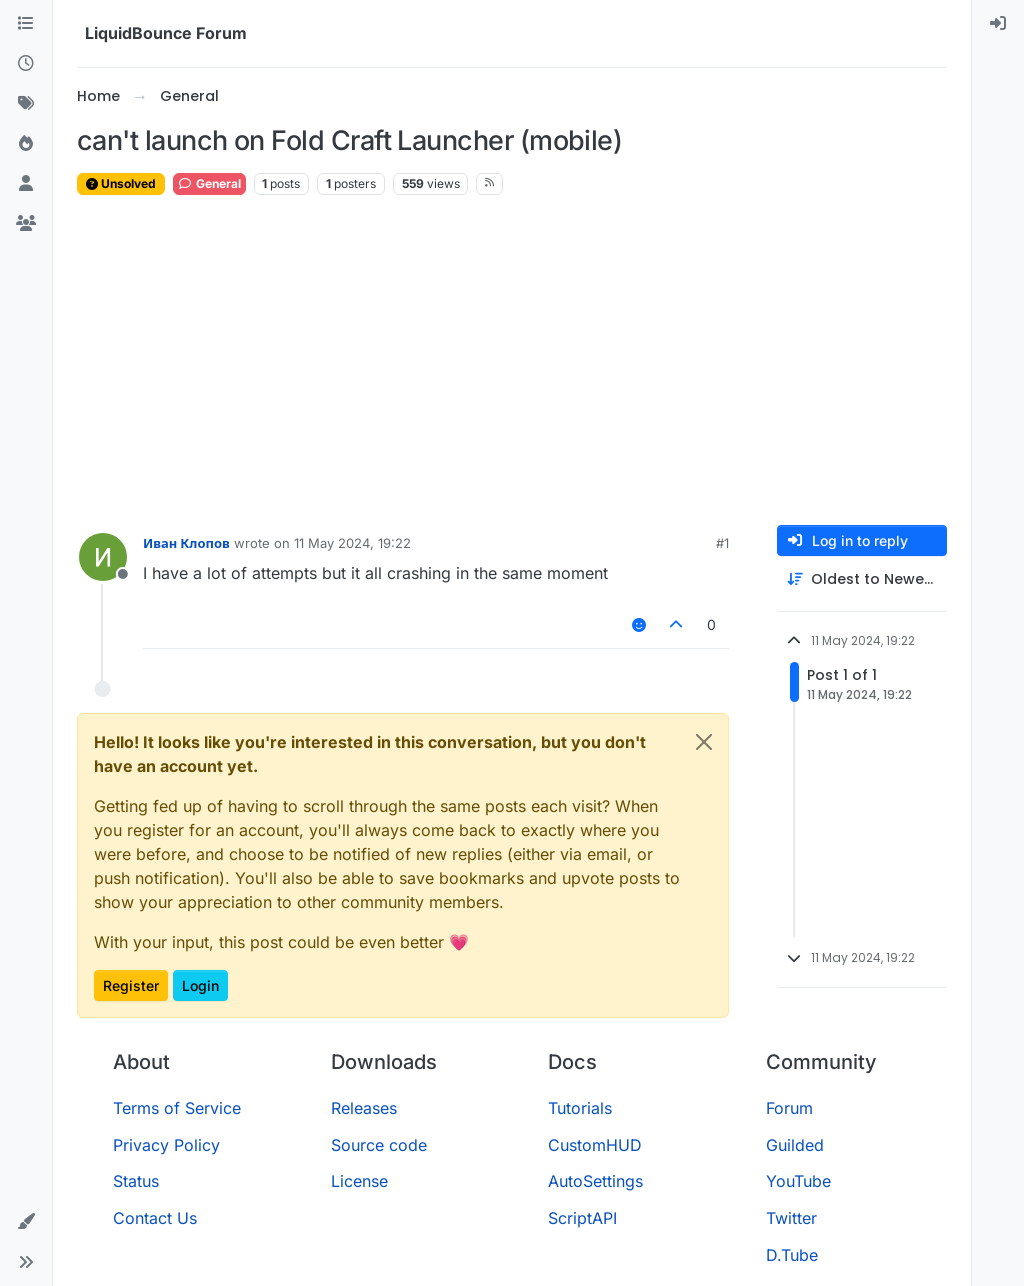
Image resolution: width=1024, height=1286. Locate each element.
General (209, 183)
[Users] (26, 184)
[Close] (704, 742)
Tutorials (580, 1108)
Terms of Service (177, 1108)
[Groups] (26, 224)
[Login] (998, 24)
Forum (789, 1108)
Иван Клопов (186, 543)
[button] (26, 1222)
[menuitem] (998, 24)
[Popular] (26, 144)
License (359, 1181)
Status (136, 1181)
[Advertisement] (512, 361)
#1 (722, 543)
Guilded (795, 1145)
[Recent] (26, 64)
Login (200, 985)
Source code (379, 1145)
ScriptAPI (582, 1218)
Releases (364, 1108)
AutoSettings (595, 1181)
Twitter (791, 1218)
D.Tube (792, 1255)
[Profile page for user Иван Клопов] (103, 557)
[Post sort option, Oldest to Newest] (862, 579)
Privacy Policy (166, 1145)
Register (131, 985)
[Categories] (26, 24)
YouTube (798, 1181)
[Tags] (26, 104)
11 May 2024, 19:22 (352, 543)
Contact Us (155, 1218)
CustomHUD (595, 1145)
